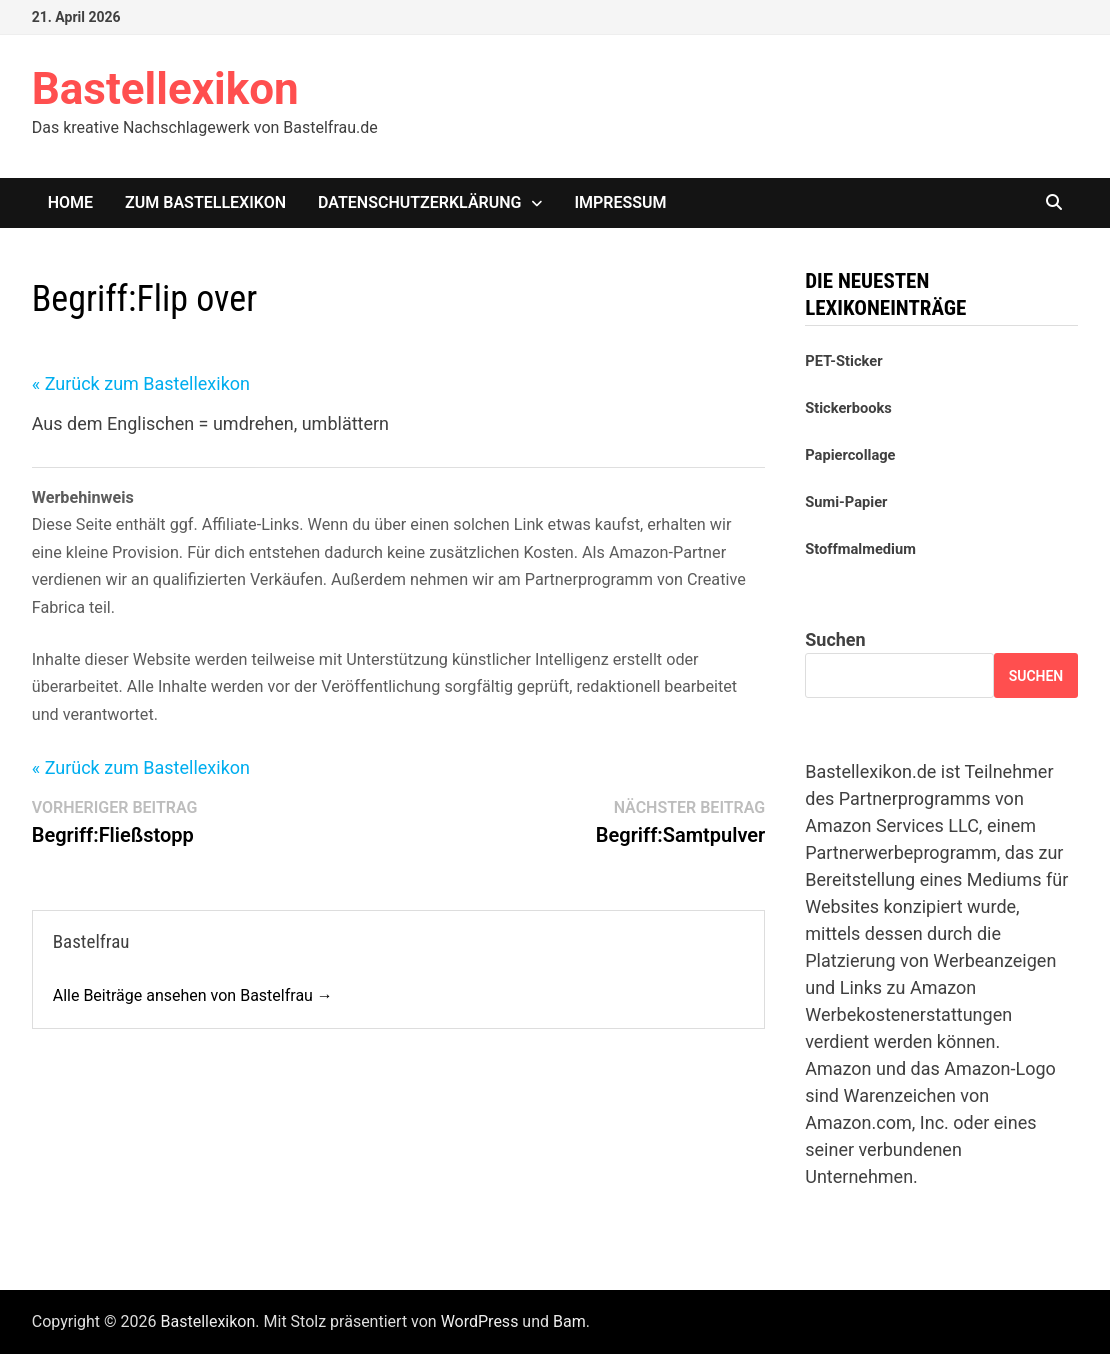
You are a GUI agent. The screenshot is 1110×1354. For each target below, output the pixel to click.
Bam (569, 1321)
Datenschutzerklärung (419, 202)
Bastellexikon (165, 89)
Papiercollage (850, 455)
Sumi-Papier (846, 502)
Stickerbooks (848, 408)
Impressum (620, 202)
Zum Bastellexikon (205, 202)
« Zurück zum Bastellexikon (141, 383)
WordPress (480, 1321)
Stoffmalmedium (860, 549)
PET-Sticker (843, 361)
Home (70, 202)
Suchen (835, 639)
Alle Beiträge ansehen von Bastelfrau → (193, 995)
